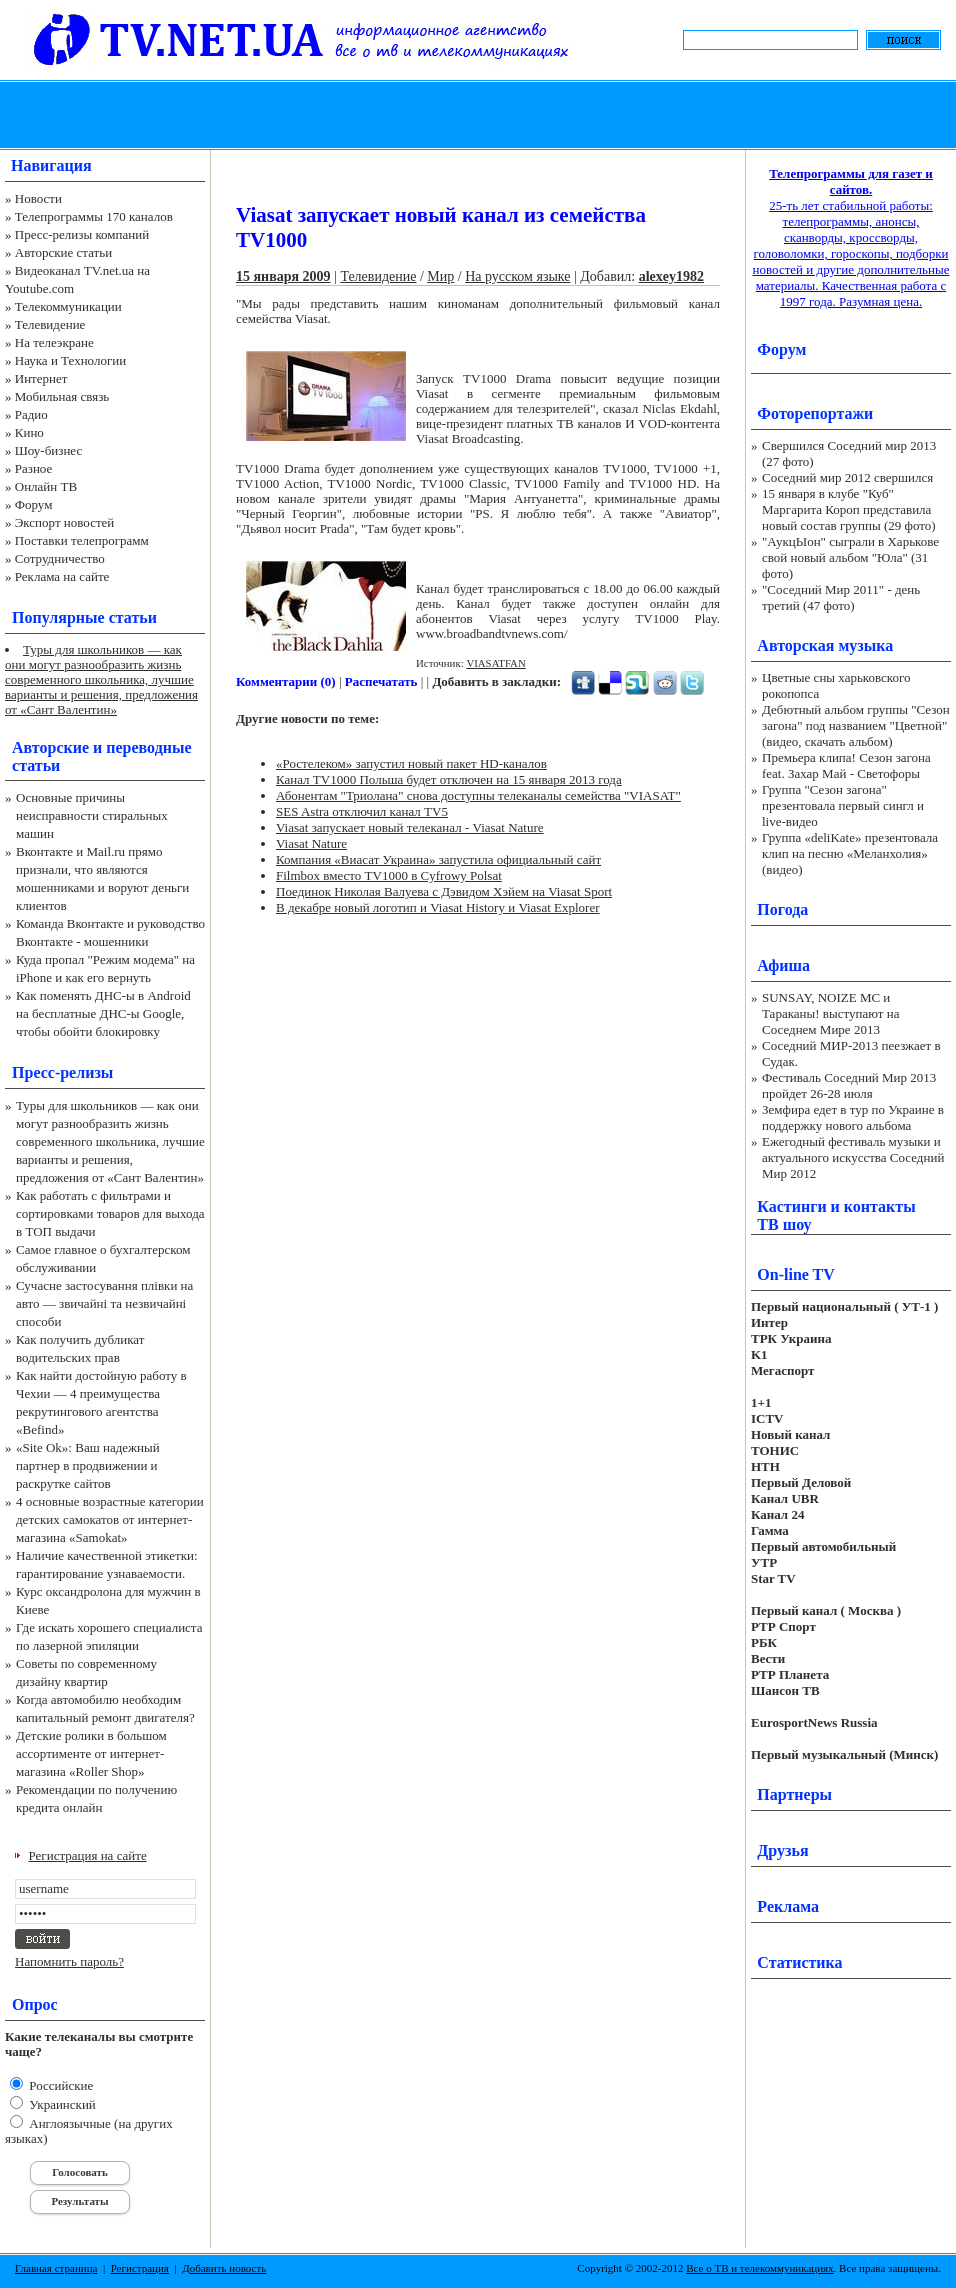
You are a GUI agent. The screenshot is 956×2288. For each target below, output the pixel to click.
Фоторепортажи (815, 413)
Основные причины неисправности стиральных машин (92, 815)
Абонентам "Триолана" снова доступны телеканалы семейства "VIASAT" (478, 795)
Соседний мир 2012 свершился (847, 477)
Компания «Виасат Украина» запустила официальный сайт (438, 859)
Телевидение (50, 324)
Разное (34, 468)
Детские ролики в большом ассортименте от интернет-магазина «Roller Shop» (91, 1753)
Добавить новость (224, 2268)
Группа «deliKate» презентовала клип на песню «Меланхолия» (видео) (850, 853)
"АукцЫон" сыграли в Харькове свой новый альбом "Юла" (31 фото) (850, 557)
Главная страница (56, 2268)
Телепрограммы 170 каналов (94, 216)
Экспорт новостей (65, 522)
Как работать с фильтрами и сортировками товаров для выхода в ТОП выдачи (110, 1213)
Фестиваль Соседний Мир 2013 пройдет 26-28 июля (849, 1085)
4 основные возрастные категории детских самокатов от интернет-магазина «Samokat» (110, 1519)
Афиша (783, 965)
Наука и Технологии (70, 360)
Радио (31, 414)
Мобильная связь (62, 396)
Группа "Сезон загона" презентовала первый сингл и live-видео (843, 805)
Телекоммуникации (68, 306)
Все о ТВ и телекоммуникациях (759, 2268)
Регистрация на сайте (88, 1855)
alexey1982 (671, 276)
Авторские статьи (63, 252)
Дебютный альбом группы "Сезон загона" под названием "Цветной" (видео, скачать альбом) (856, 725)
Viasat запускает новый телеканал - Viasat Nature (410, 827)
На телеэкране (54, 342)
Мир (440, 276)
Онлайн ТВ (46, 486)
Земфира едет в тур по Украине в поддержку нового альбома (853, 1117)
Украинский (61, 2104)
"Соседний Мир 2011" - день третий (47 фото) (841, 597)
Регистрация (140, 2268)
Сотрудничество (60, 558)
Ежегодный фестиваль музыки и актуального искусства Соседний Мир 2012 (853, 1157)
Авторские (50, 747)
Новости (38, 198)
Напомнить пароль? (69, 1961)
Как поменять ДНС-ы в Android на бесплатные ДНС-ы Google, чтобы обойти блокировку (103, 1013)
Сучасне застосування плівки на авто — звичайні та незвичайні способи (104, 1303)
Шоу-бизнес (48, 450)
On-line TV (796, 1274)
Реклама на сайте (62, 576)
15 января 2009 (283, 276)
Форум (34, 504)
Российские (59, 2085)
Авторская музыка (825, 645)
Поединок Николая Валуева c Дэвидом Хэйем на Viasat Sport (444, 891)
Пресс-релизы (62, 1072)
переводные (148, 747)
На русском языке (517, 276)
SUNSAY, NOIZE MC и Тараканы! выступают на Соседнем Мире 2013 (830, 1013)
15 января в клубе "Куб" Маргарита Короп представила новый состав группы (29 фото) (849, 509)
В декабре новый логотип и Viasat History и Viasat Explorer (438, 907)
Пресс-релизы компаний (82, 234)
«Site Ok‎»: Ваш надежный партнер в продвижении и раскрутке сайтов (88, 1465)
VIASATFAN (495, 663)
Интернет (41, 378)
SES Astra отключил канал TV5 (362, 811)
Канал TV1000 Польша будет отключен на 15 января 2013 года (449, 779)
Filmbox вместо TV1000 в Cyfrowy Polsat (389, 875)
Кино (29, 432)
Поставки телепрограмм (82, 540)
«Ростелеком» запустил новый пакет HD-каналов (411, 763)
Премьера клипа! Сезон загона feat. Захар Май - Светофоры (846, 765)
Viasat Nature (311, 843)
